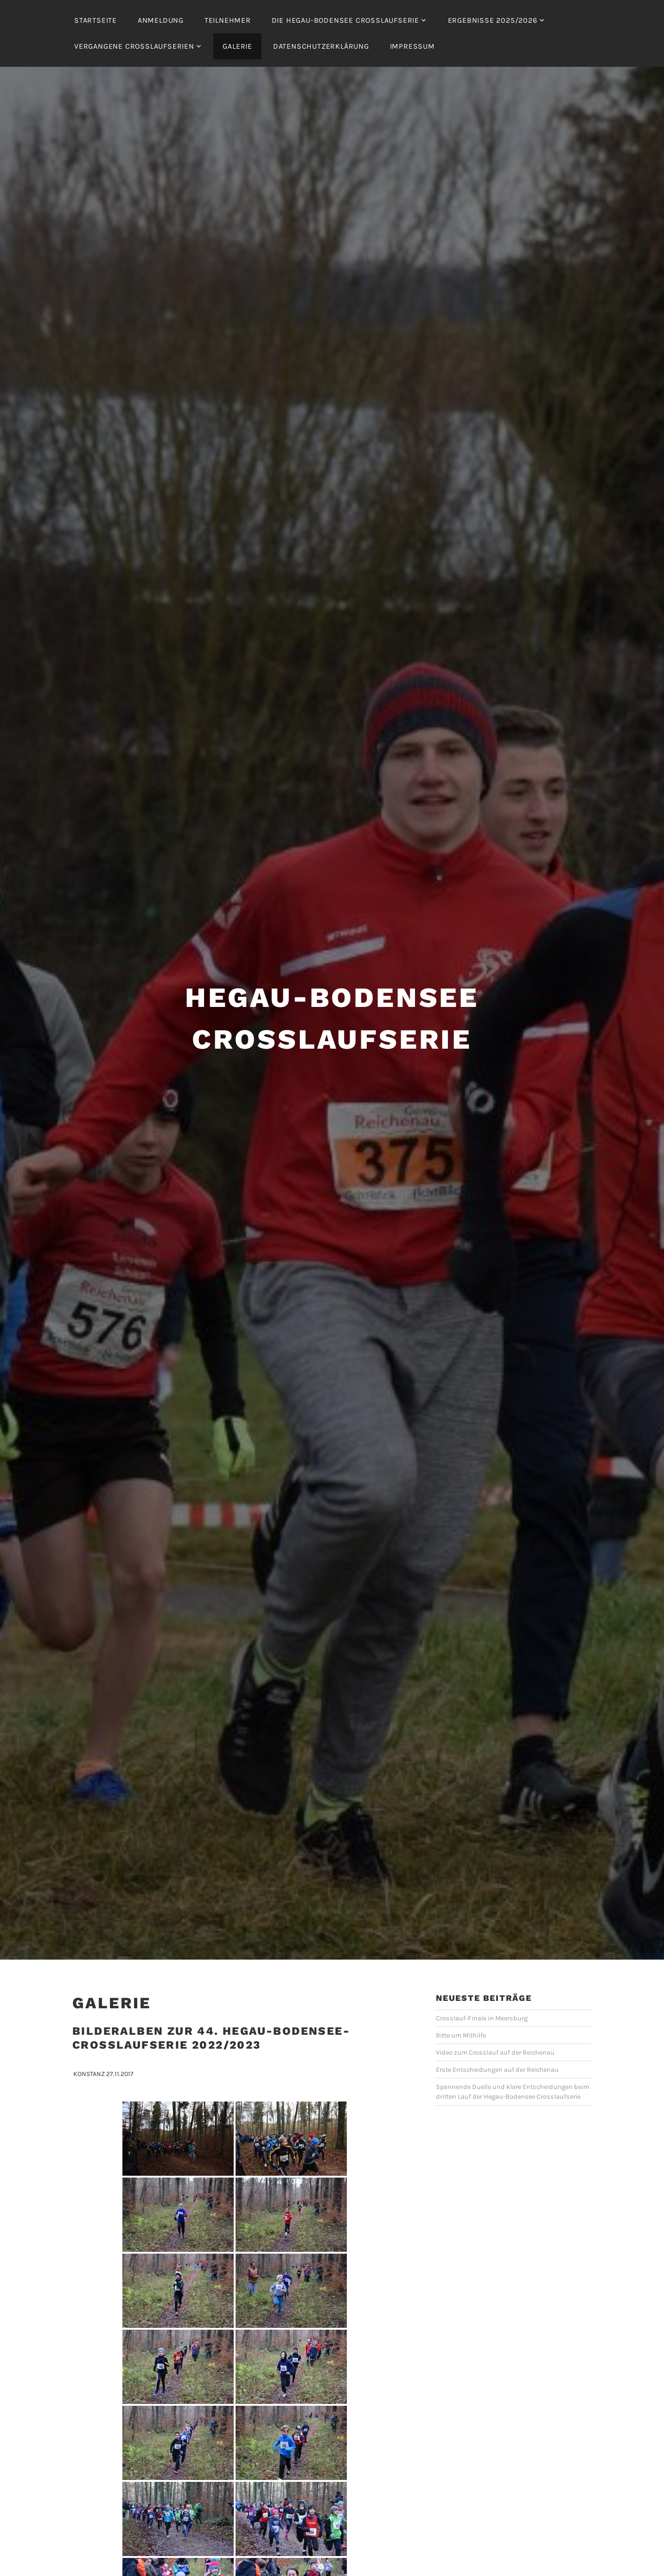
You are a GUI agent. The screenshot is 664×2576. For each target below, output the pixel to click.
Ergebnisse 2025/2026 (492, 20)
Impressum (412, 46)
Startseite (95, 20)
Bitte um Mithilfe (461, 2008)
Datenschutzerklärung (321, 46)
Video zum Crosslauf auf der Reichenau (495, 2025)
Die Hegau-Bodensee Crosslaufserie (345, 20)
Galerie (237, 46)
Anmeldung (161, 20)
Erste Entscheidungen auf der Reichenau (497, 2042)
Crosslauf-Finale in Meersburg (482, 1991)
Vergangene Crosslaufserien (134, 46)
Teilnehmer (227, 20)
